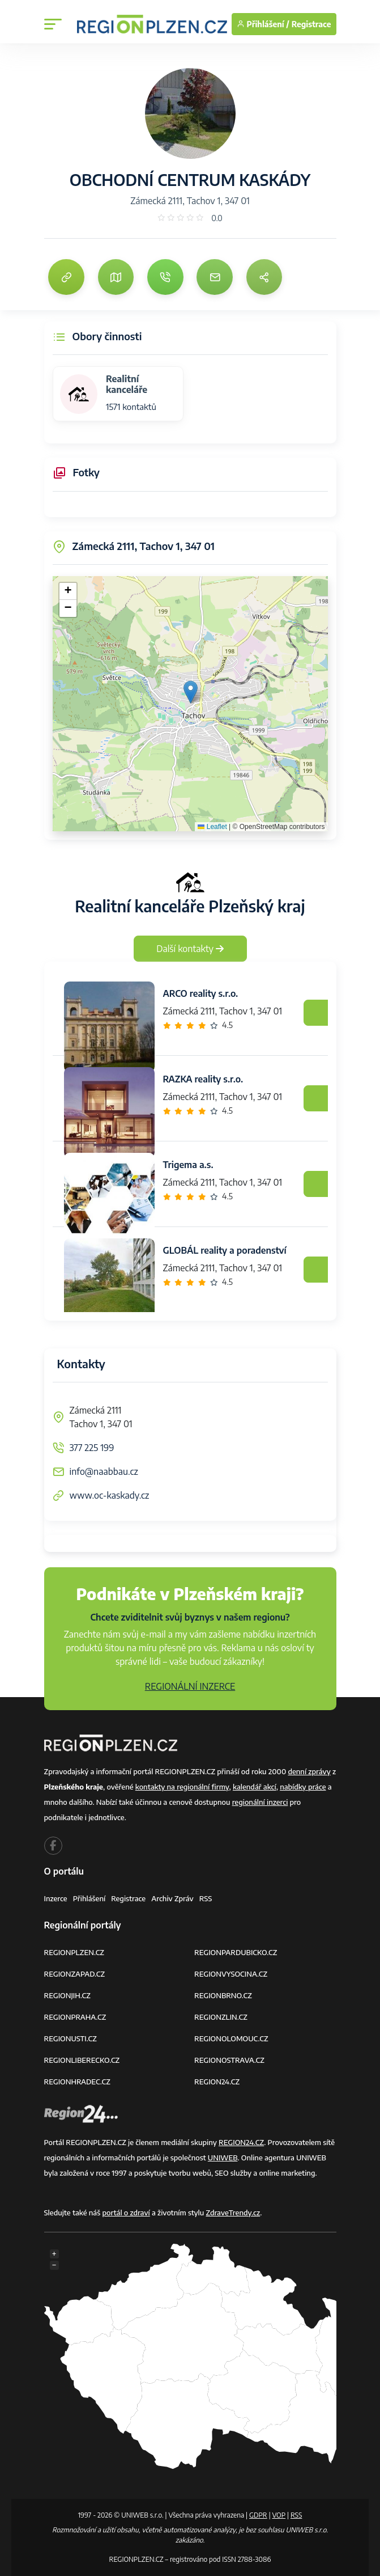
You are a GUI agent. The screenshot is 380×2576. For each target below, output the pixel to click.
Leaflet (212, 827)
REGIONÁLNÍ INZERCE (190, 1686)
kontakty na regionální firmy (182, 1786)
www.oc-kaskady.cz (110, 1495)
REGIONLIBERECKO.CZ (82, 2060)
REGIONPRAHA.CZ (75, 2016)
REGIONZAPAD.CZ (74, 1973)
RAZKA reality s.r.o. (203, 1079)
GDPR (258, 2515)
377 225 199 (92, 1447)
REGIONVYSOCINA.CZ (230, 1973)
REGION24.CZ (217, 2081)
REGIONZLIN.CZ (220, 2016)
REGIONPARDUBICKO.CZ (235, 1952)
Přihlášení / (263, 24)
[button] (190, 692)
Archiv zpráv (172, 1898)
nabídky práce (303, 1786)
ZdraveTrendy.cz (233, 2212)
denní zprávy (309, 1771)
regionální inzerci (260, 1802)
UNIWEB (223, 2157)
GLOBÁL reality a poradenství (225, 1250)
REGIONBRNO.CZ (223, 1995)
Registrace (311, 24)
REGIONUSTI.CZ (70, 2038)
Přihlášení (89, 1898)
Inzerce (55, 1898)
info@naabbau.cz (104, 1471)
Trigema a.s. (188, 1164)
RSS (205, 1898)
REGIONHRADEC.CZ (77, 2081)
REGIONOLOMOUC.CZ (231, 2038)
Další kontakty (190, 948)
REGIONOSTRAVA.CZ (229, 2060)
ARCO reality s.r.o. (200, 993)
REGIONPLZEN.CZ (74, 1952)
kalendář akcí (254, 1786)
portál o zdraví (126, 2212)
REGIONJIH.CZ (67, 1995)
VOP (279, 2515)
